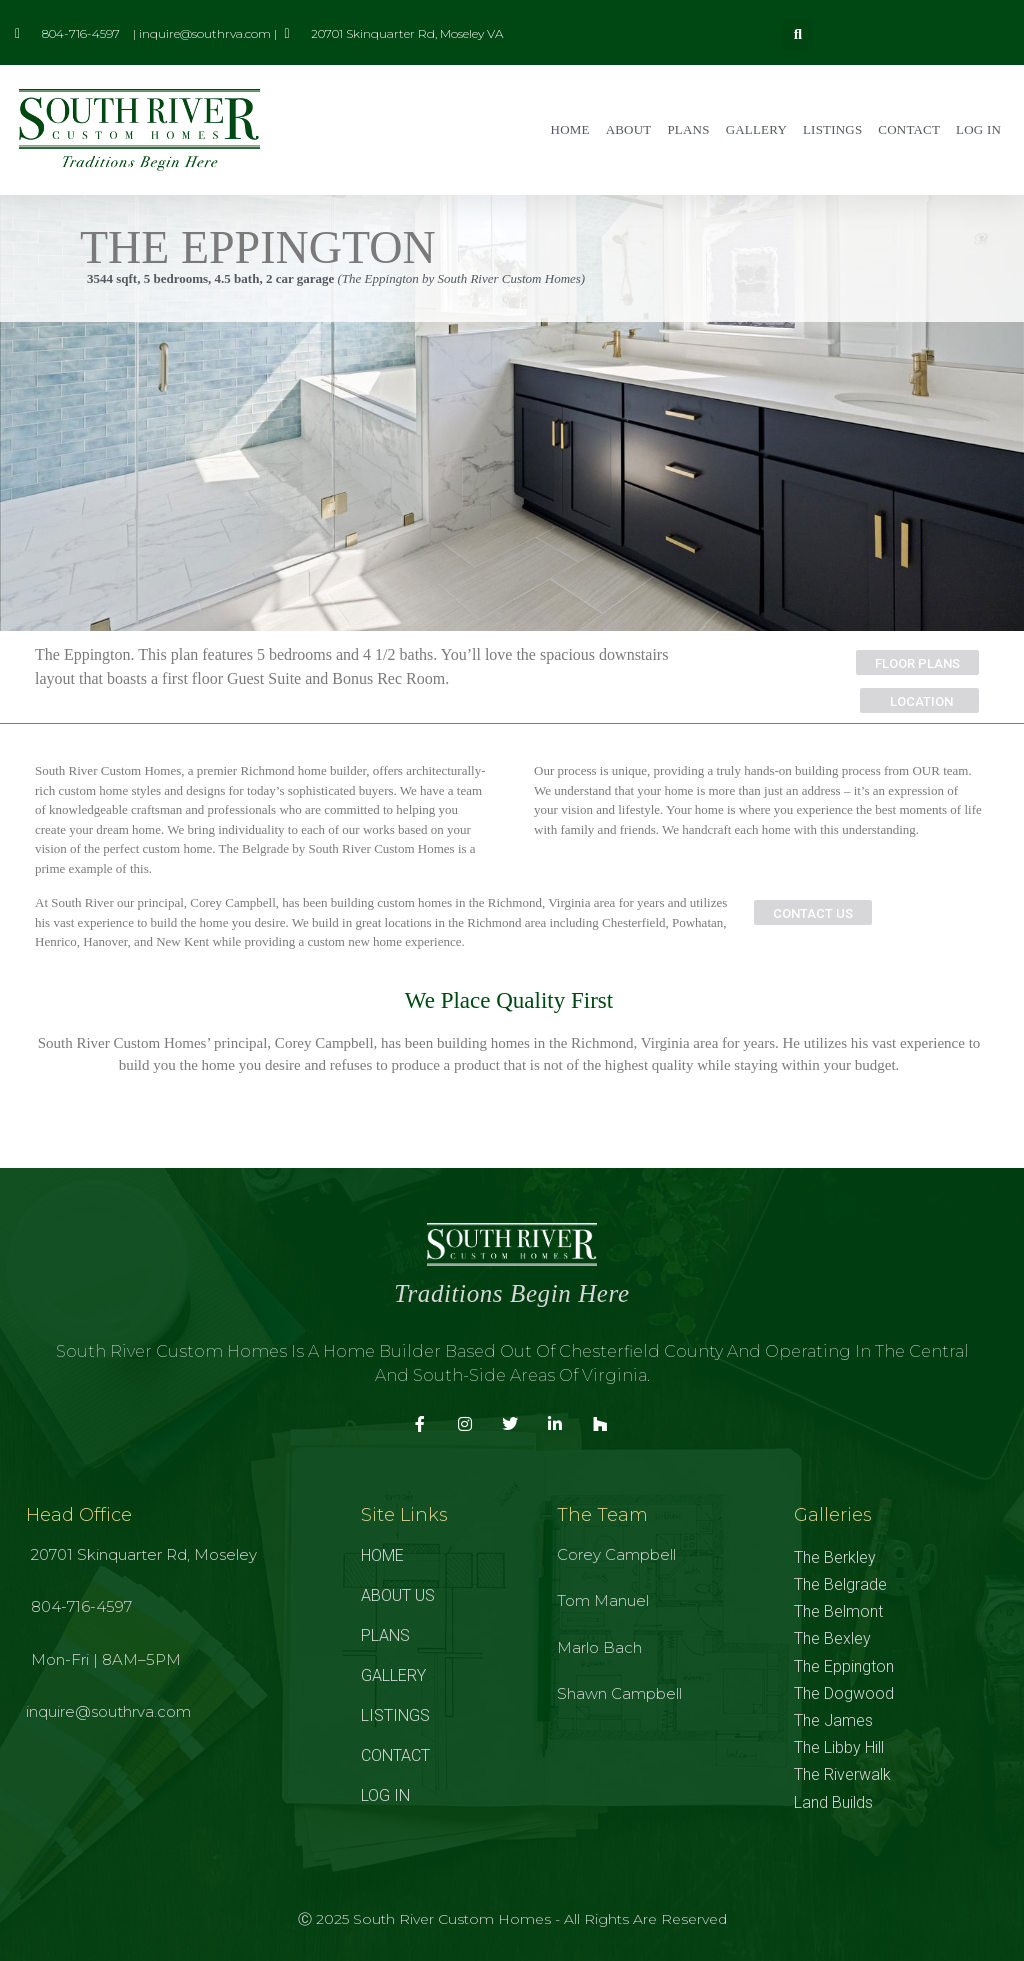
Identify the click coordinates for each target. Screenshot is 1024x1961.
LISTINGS (832, 129)
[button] (798, 34)
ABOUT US (398, 1595)
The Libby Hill (839, 1747)
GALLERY (756, 129)
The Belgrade (840, 1584)
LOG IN (978, 129)
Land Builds (833, 1802)
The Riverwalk (842, 1774)
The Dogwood (844, 1693)
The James (833, 1720)
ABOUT (629, 129)
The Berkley (835, 1557)
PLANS (688, 129)
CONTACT (909, 129)
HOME (570, 129)
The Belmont (838, 1611)
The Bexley (832, 1638)
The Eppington (844, 1666)
